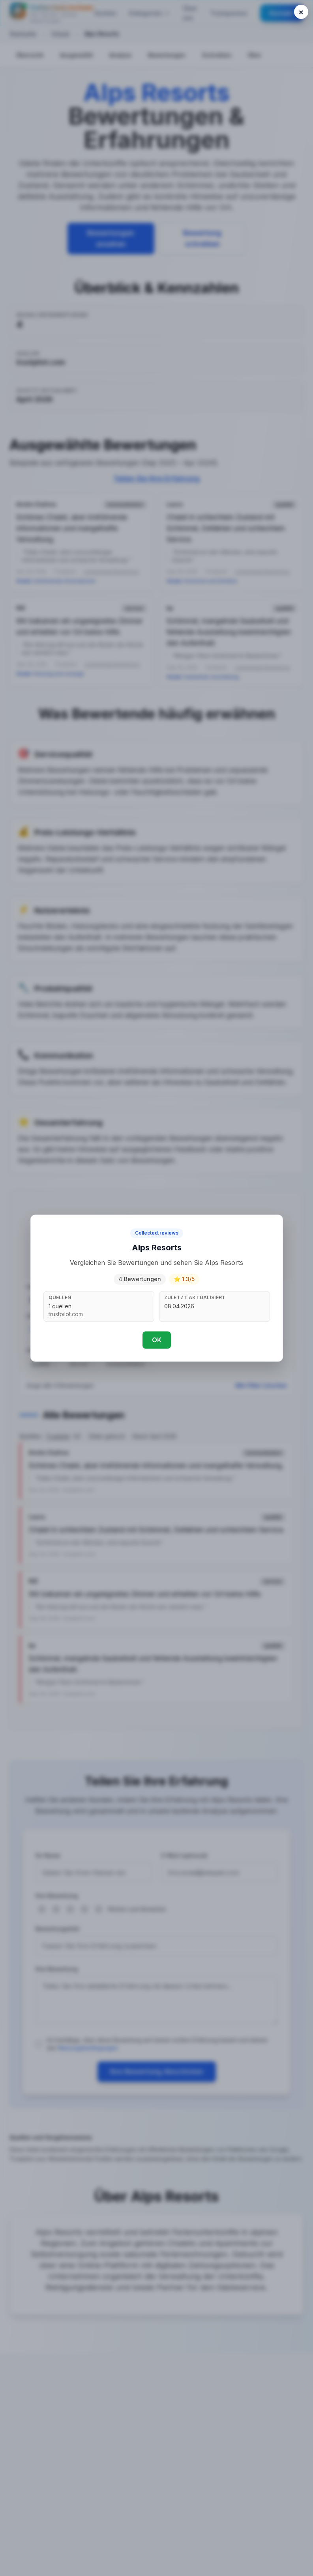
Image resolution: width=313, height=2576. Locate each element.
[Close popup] (301, 12)
